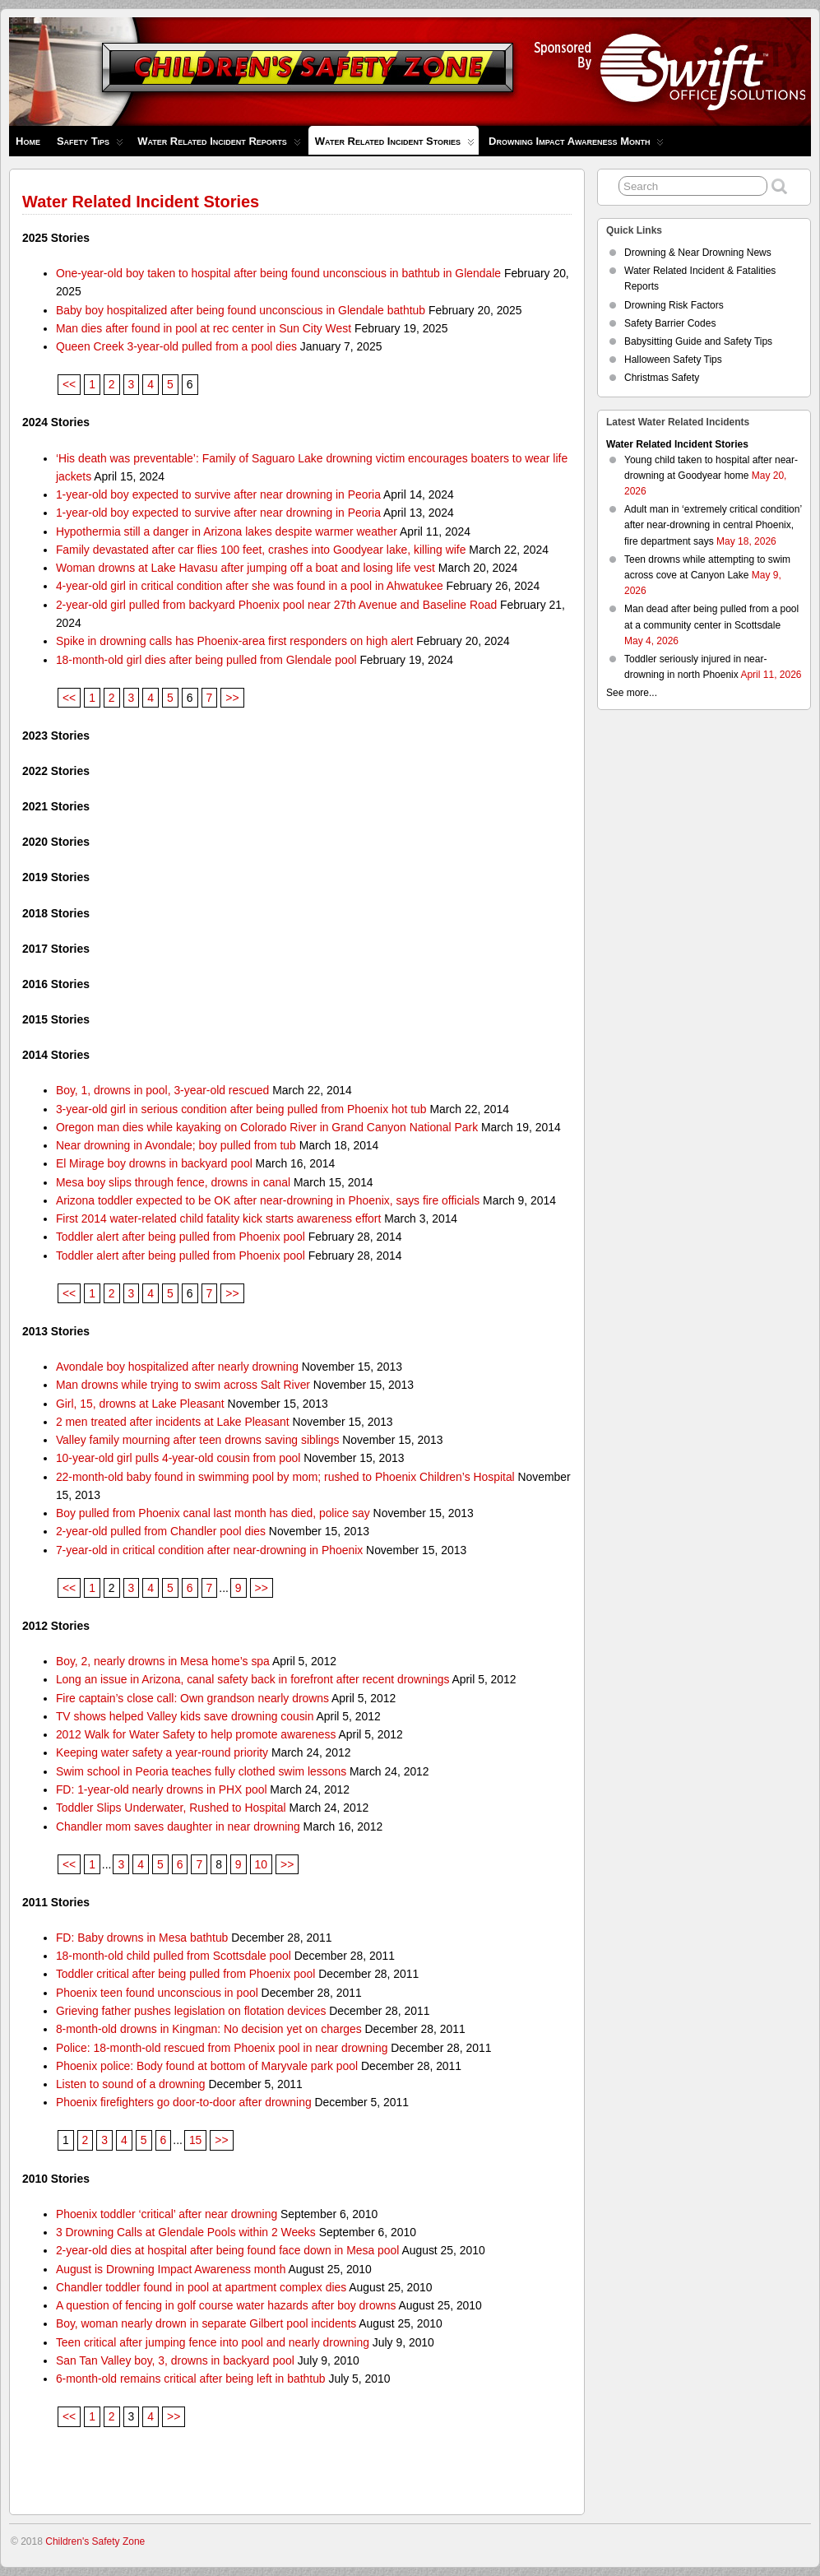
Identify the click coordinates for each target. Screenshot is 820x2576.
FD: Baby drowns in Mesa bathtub (142, 1937)
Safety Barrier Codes (670, 323)
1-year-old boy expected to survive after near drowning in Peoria (218, 494)
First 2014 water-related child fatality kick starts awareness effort (218, 1218)
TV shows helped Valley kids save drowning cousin (185, 1716)
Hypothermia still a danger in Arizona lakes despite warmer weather (226, 531)
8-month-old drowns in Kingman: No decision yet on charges (209, 2028)
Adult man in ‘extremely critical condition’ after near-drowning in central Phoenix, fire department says (713, 525)
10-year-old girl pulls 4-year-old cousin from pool (178, 1457)
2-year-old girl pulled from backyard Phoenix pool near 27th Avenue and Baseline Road (276, 604)
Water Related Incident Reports (219, 145)
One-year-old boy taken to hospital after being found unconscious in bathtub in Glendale (278, 273)
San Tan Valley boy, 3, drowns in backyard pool (175, 2360)
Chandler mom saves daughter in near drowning (178, 1826)
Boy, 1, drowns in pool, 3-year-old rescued (162, 1090)
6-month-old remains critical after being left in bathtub (191, 2378)
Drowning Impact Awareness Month (576, 145)
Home (28, 141)
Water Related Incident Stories (395, 145)
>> (232, 697)
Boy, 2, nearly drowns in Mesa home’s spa (163, 1661)
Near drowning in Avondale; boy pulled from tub (176, 1145)
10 (261, 1864)
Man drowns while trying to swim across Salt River (183, 1384)
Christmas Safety (661, 377)
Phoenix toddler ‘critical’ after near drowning (166, 2214)
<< (69, 384)
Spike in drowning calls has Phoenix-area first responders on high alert (234, 640)
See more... (631, 693)
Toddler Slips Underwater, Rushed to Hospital (171, 1807)
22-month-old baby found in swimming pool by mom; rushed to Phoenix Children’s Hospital (285, 1476)
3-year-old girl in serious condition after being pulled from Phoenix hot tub (241, 1109)
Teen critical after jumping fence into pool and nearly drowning (212, 2342)
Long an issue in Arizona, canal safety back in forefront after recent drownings (253, 1679)
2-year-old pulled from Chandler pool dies (161, 1531)
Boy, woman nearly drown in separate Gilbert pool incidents (206, 2323)
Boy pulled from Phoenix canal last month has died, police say (213, 1513)
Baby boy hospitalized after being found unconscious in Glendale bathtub (240, 310)
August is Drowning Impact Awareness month (171, 2269)
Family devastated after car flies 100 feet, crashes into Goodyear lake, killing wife (261, 549)
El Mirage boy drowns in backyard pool (154, 1163)
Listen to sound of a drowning (131, 2084)
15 (195, 2140)
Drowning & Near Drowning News (697, 252)
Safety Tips (90, 145)
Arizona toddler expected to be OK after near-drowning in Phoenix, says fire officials (267, 1200)
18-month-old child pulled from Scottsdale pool (173, 1955)
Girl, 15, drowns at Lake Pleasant (140, 1403)
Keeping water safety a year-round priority (162, 1752)
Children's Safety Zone (95, 2541)
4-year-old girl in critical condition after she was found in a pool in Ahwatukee (249, 585)
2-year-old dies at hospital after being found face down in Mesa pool (227, 2250)
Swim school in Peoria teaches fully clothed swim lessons (201, 1771)
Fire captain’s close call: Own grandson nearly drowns (192, 1698)
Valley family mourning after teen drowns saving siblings (197, 1439)
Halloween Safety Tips (673, 359)
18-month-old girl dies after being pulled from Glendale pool (206, 659)
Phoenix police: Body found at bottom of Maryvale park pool (207, 2065)
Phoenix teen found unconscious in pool (157, 1992)
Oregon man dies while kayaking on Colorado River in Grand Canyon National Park (267, 1127)
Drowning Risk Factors (674, 305)
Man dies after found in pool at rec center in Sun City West (203, 328)
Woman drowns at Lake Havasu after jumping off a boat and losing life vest (245, 567)
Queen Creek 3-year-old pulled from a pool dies (176, 346)
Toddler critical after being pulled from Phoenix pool (185, 1973)
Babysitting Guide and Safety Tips (698, 341)
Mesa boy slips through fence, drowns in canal (173, 1182)
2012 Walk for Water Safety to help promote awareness (196, 1734)
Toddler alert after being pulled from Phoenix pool (180, 1236)
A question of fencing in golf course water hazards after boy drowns (226, 2305)
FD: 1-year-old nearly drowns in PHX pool (161, 1789)
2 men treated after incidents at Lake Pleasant (173, 1421)
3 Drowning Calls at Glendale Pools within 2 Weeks (186, 2232)
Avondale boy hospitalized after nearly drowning (177, 1366)
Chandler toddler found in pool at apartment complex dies (201, 2287)
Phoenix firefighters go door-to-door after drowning (184, 2102)
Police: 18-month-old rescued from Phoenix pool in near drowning (222, 2047)
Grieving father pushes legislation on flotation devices (191, 2010)
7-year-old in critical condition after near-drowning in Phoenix (209, 1550)
